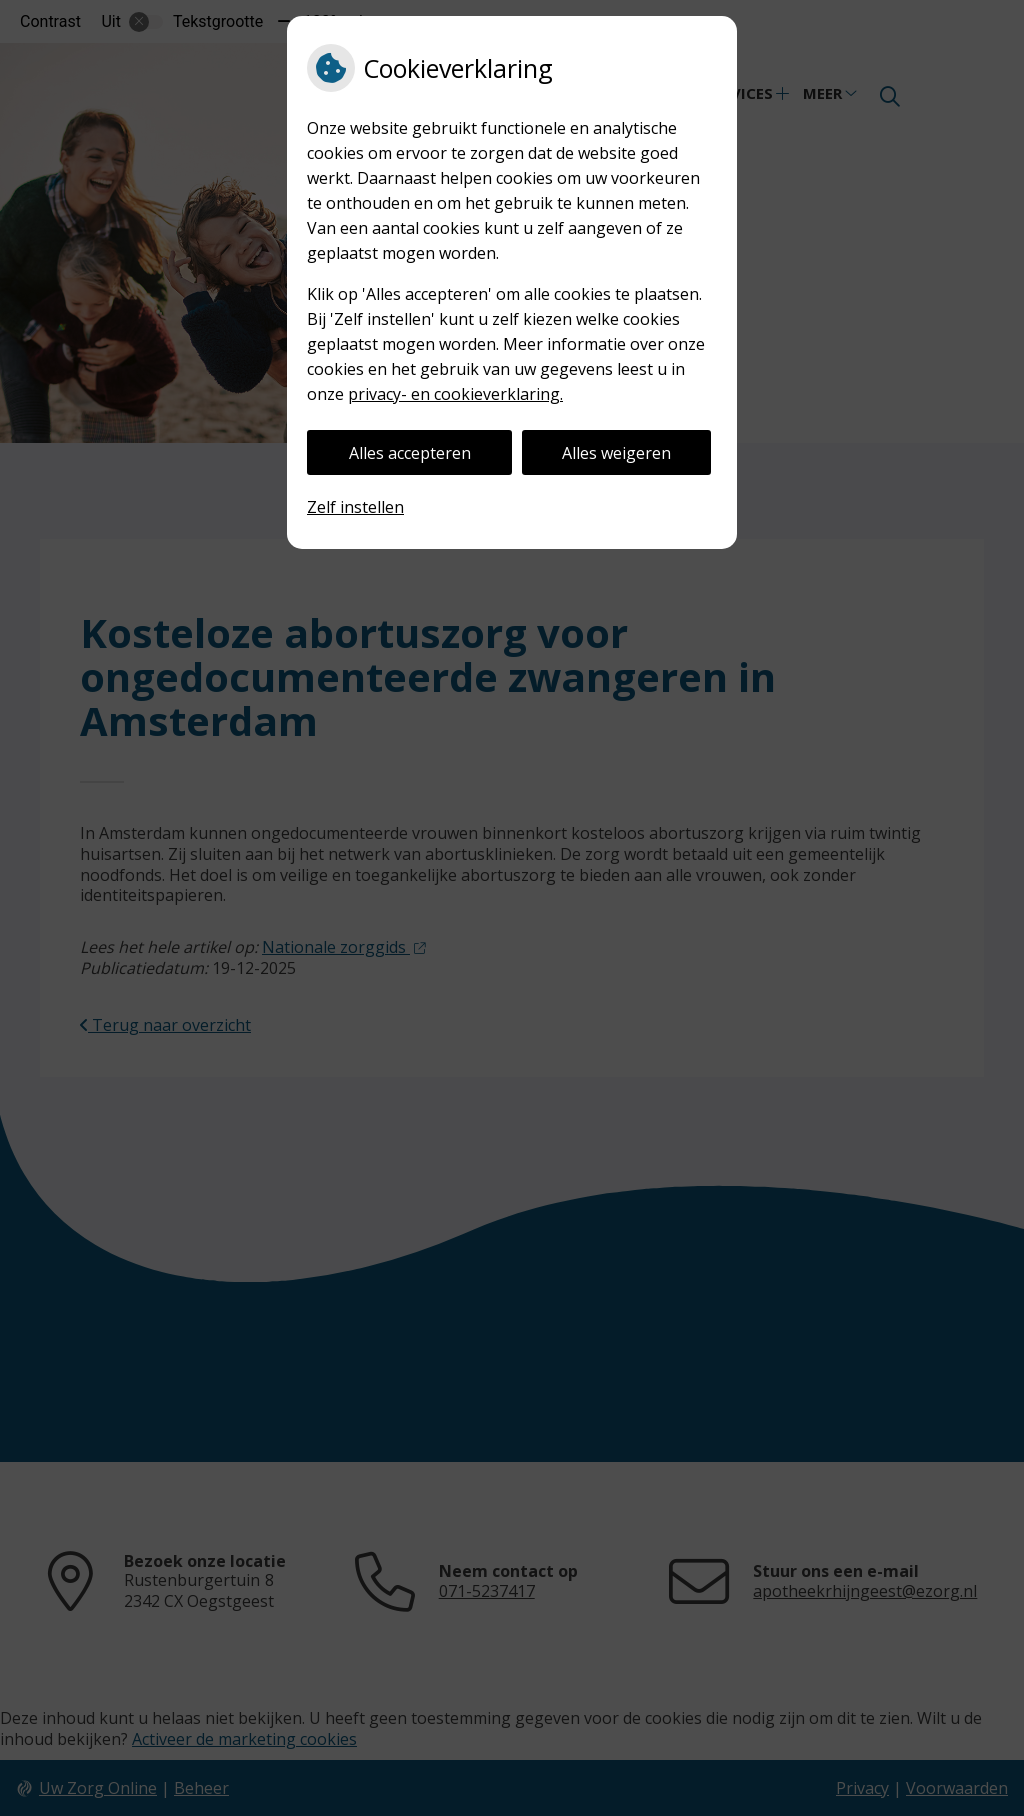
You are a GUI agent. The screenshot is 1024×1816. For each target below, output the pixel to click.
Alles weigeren (616, 453)
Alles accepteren (410, 453)
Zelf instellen (355, 507)
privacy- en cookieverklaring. (455, 394)
